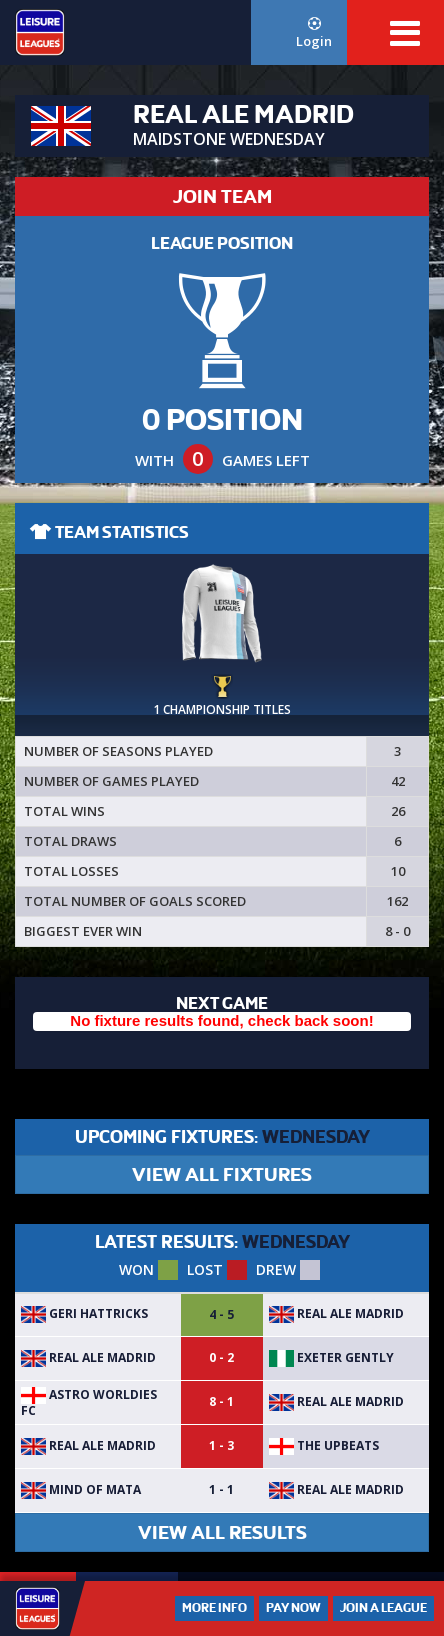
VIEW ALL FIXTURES (222, 1174)
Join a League (383, 1608)
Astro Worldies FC (89, 1402)
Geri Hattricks (84, 1313)
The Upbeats (324, 1445)
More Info (214, 1608)
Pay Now (293, 1608)
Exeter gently (331, 1357)
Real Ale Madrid (336, 1313)
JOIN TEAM (222, 196)
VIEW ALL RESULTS (222, 1532)
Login (314, 33)
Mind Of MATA (81, 1489)
